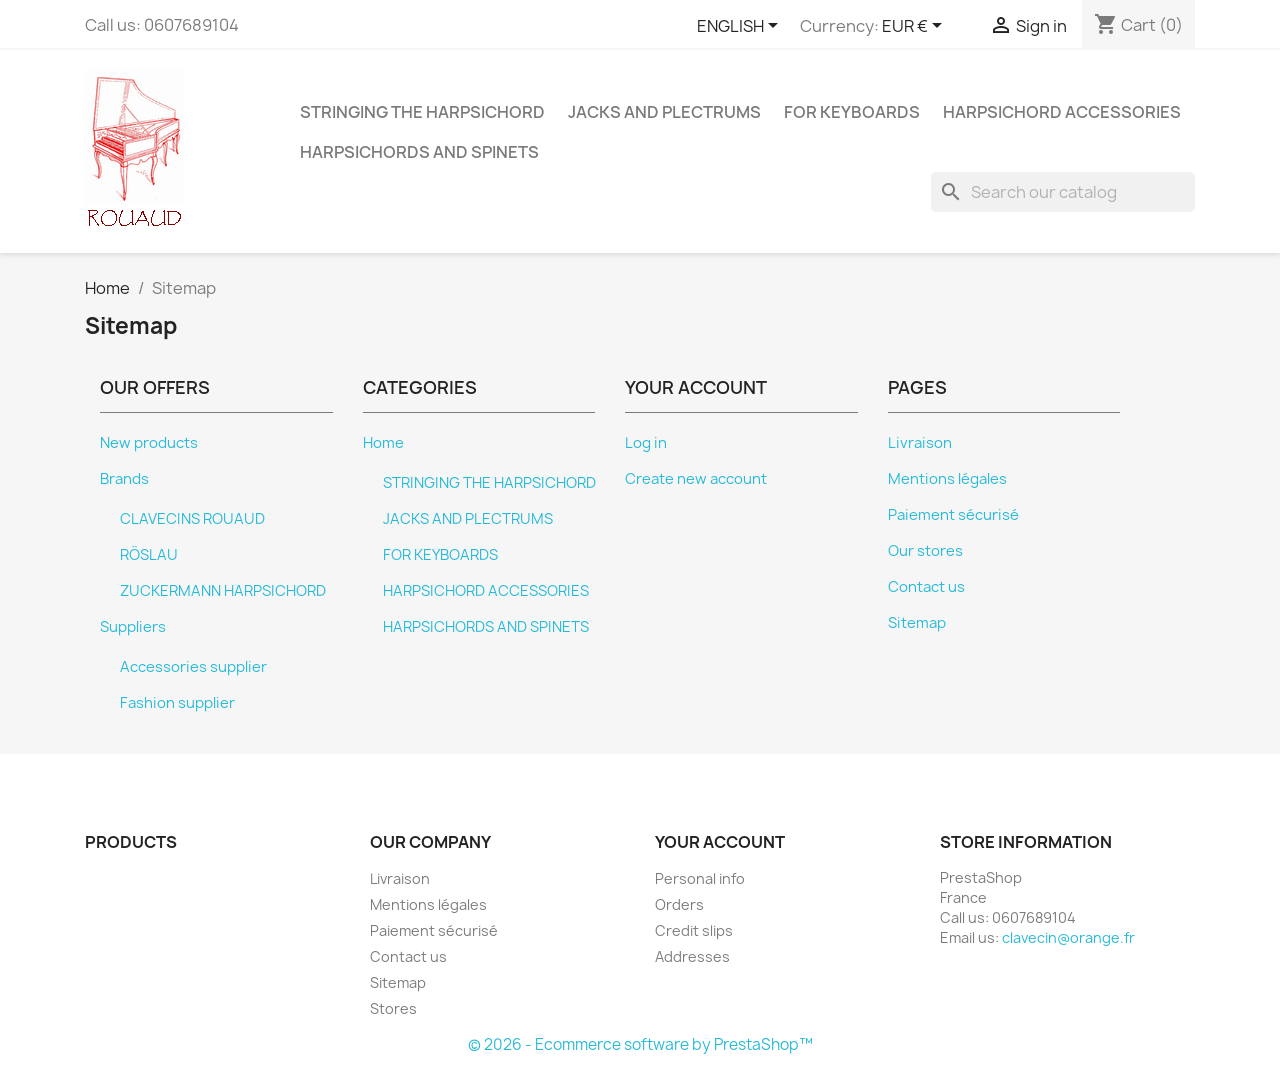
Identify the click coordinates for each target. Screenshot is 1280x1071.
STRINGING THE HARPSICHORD (422, 112)
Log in (646, 443)
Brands (124, 479)
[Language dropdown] (741, 27)
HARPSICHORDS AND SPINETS (419, 152)
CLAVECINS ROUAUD (192, 519)
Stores (393, 1008)
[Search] (1063, 192)
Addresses (692, 956)
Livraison (920, 443)
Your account (720, 842)
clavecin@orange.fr (1068, 937)
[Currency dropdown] (915, 27)
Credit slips (694, 930)
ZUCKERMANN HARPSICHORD (223, 591)
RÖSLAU (149, 555)
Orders (679, 904)
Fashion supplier (177, 703)
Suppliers (133, 627)
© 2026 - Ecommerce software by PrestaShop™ (640, 1044)
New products (149, 443)
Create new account (696, 479)
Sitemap (917, 623)
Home (383, 443)
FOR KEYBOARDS (852, 112)
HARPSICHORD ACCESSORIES (1062, 112)
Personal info (700, 878)
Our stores (925, 551)
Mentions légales (947, 479)
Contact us (926, 587)
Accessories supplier (193, 667)
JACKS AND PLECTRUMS (664, 112)
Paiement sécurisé (953, 515)
